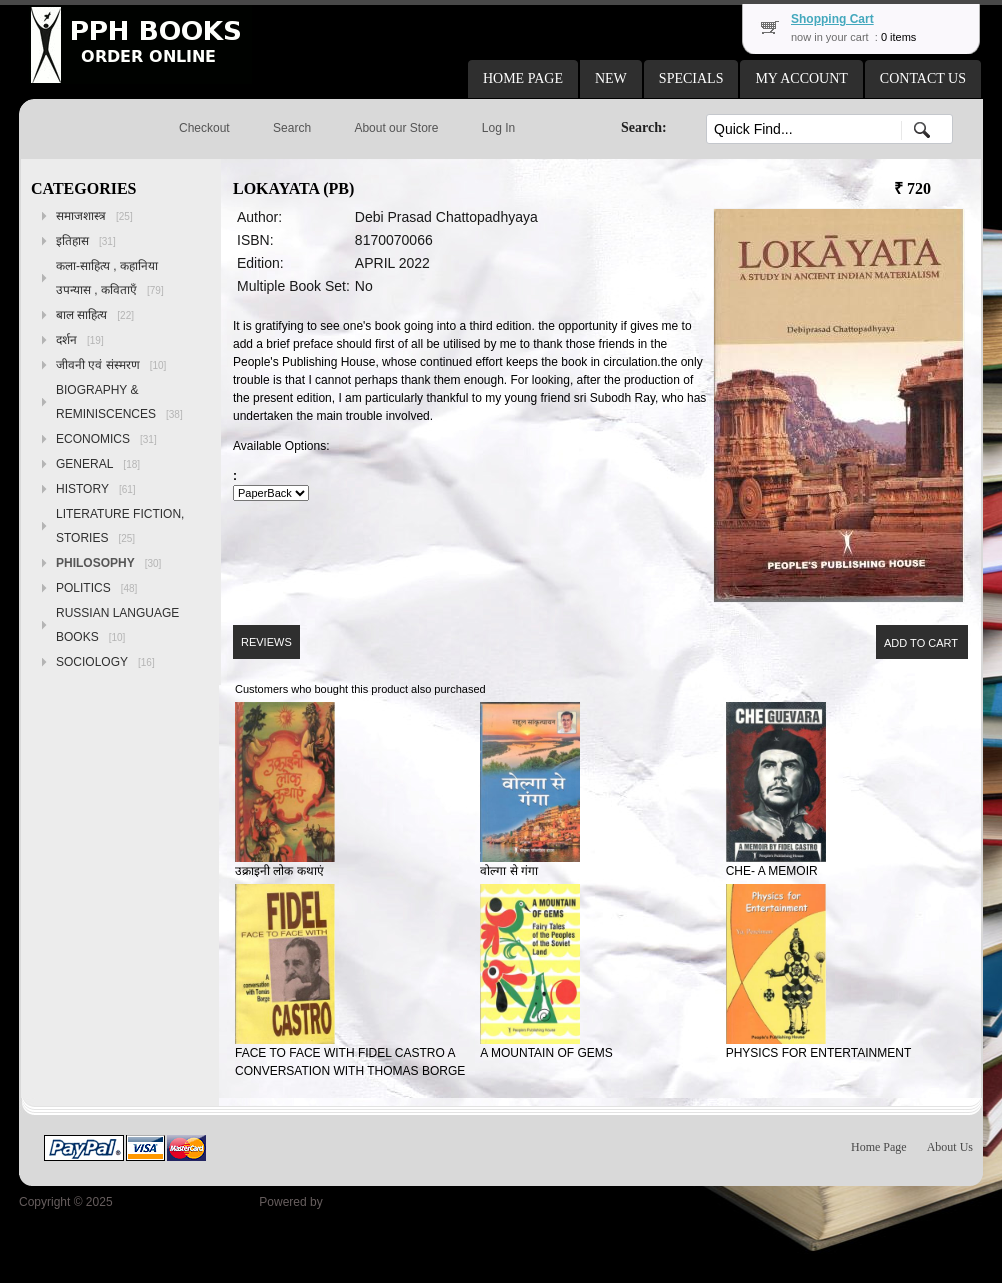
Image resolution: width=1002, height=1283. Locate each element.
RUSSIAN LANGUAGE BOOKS (117, 625)
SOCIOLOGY (105, 662)
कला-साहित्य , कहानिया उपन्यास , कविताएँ (110, 278)
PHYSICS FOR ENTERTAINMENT (819, 1053)
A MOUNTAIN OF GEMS (546, 1053)
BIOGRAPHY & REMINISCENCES (119, 402)
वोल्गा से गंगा (509, 871)
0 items (898, 37)
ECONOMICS (106, 439)
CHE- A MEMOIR (772, 871)
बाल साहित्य (95, 315)
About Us (950, 1147)
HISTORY (96, 489)
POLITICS (96, 588)
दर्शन (80, 340)
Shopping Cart (832, 19)
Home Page (879, 1147)
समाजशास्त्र (94, 216)
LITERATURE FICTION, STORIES (120, 526)
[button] (523, 79)
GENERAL (98, 464)
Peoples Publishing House (186, 1202)
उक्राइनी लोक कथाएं (279, 871)
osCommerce (361, 1202)
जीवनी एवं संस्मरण (111, 365)
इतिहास (86, 241)
